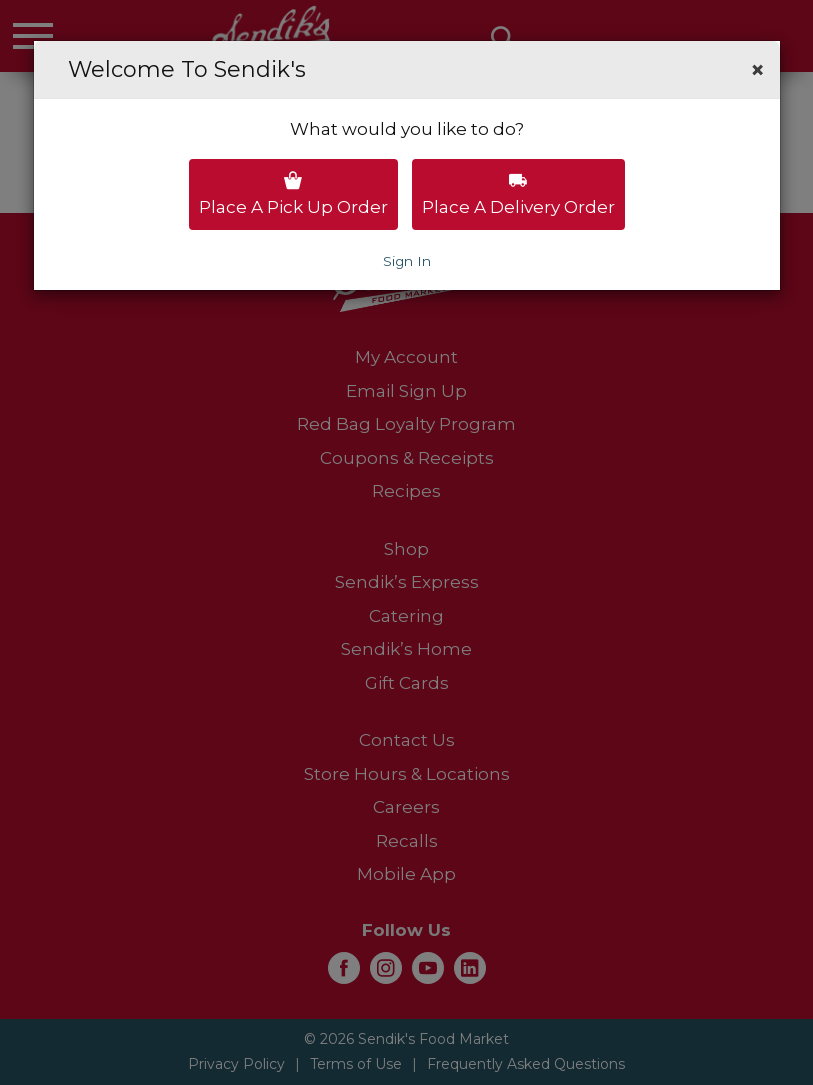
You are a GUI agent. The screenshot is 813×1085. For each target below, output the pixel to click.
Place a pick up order (293, 194)
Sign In (407, 261)
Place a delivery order (518, 194)
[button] (757, 70)
